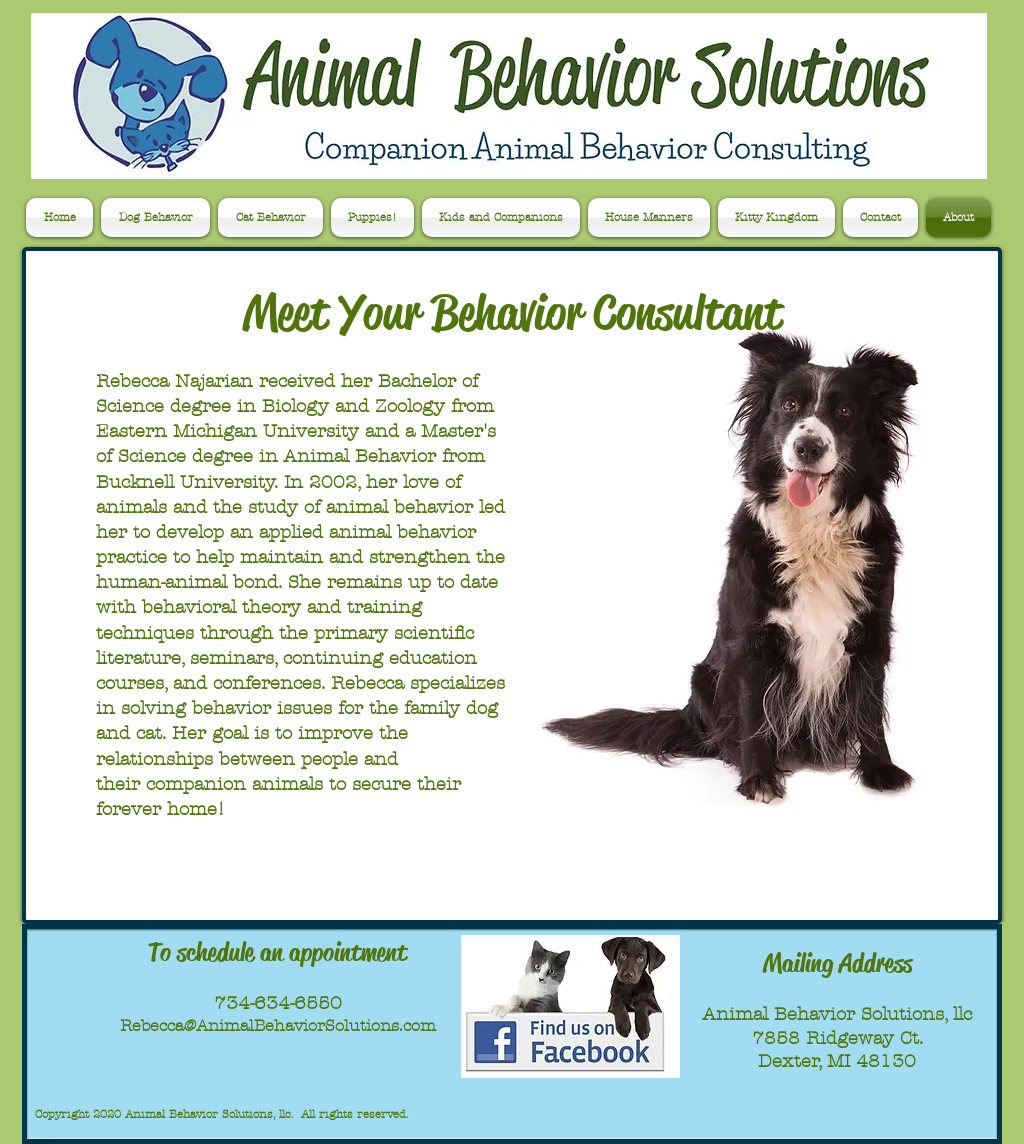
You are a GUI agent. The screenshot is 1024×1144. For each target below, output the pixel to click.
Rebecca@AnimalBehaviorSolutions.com (278, 1025)
